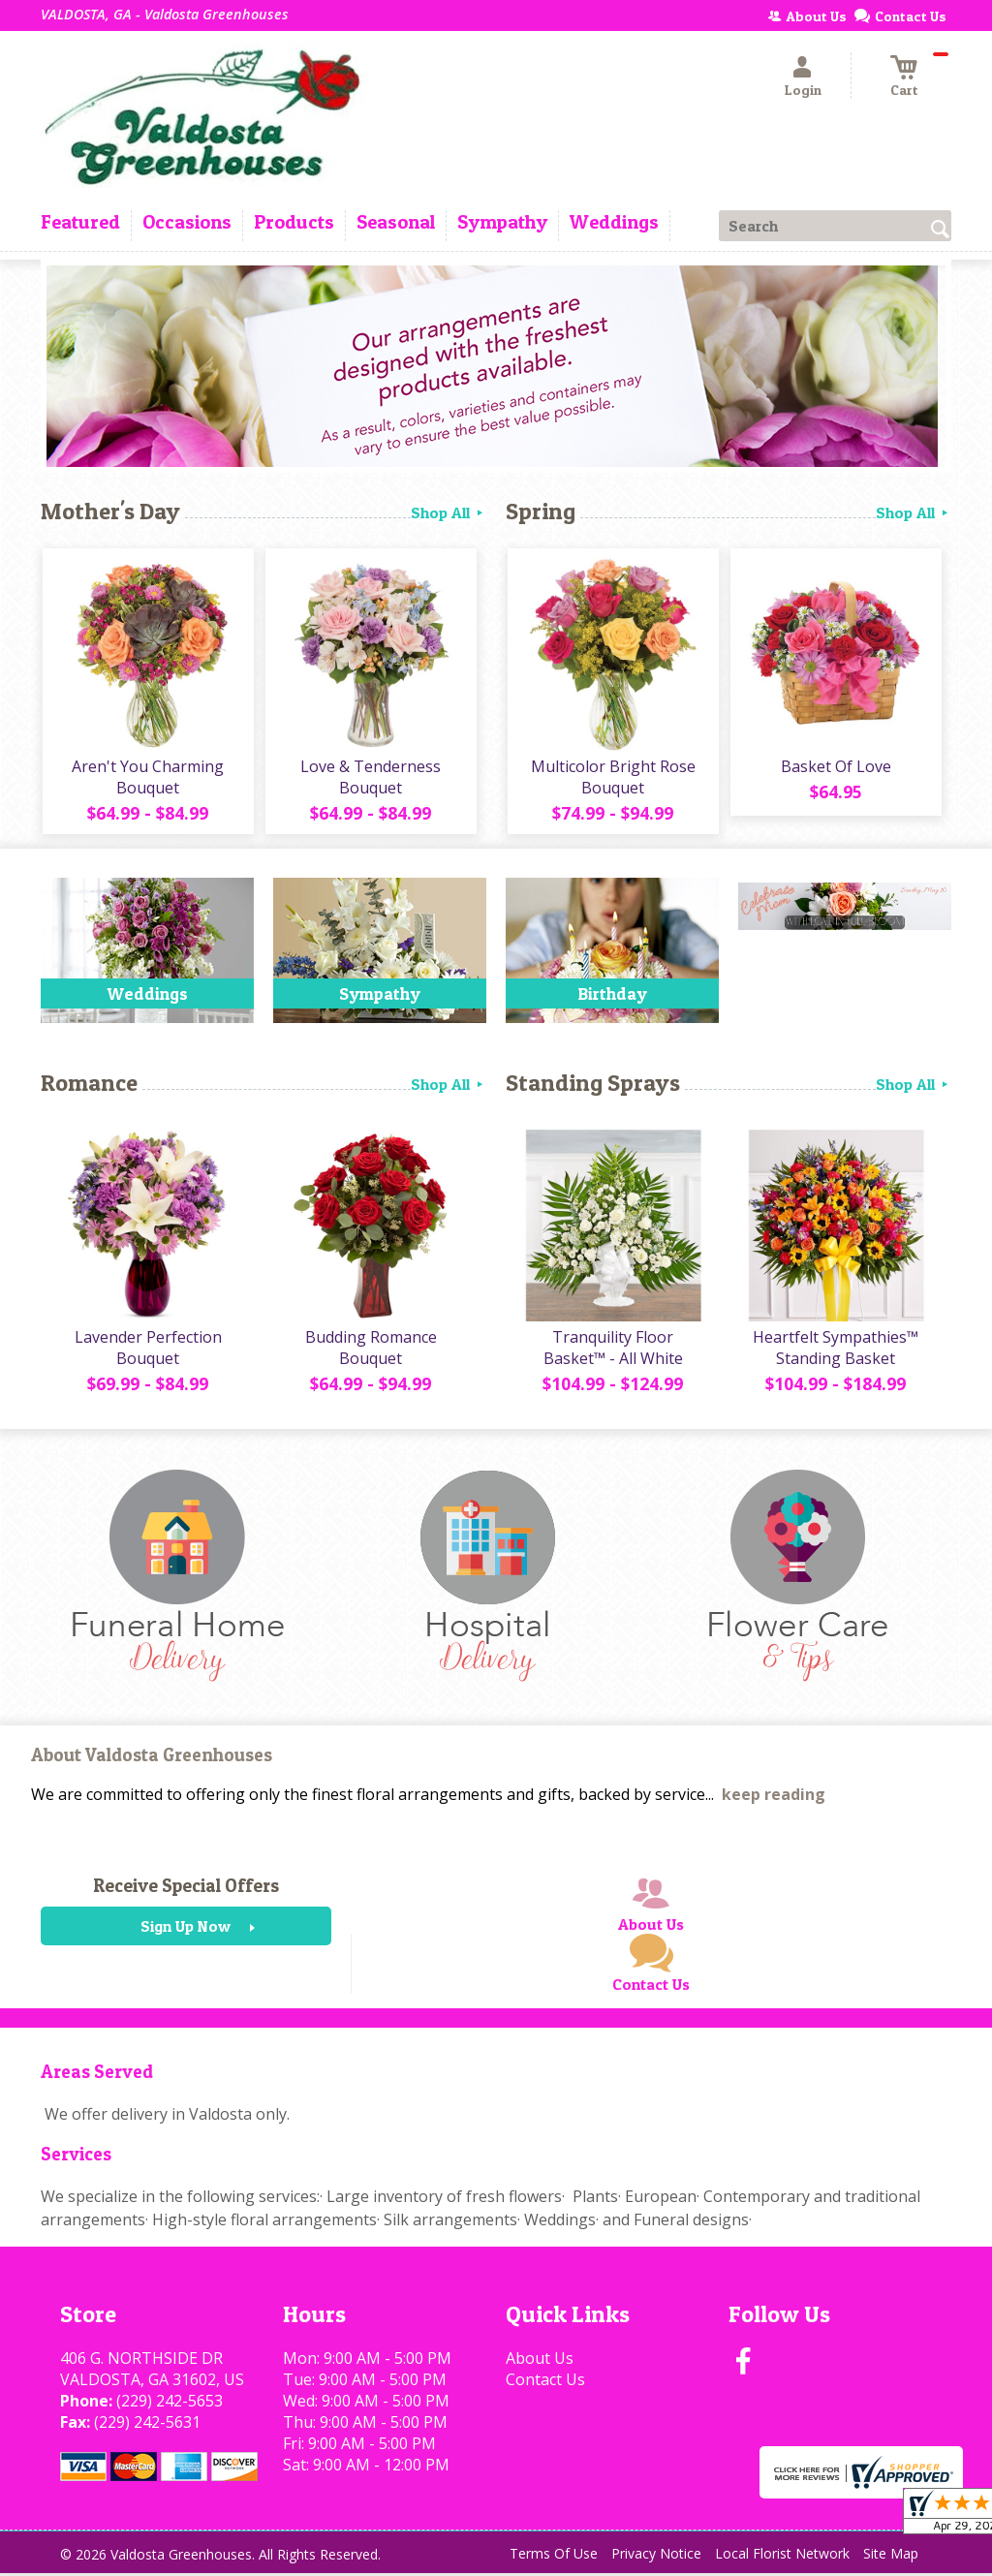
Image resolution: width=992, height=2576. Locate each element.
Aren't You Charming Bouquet (148, 778)
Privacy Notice (656, 2556)
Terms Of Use (554, 2556)
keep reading (773, 1798)
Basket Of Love (835, 767)
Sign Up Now (185, 1930)
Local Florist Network (782, 2556)
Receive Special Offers (186, 1889)
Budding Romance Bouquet (370, 1350)
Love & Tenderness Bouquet (370, 778)
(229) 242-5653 (169, 2403)
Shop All (448, 512)
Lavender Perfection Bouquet (147, 1350)
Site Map (890, 2556)
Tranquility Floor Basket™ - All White (612, 1350)
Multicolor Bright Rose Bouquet (612, 778)
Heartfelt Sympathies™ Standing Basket (835, 1350)
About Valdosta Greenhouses (151, 1758)
